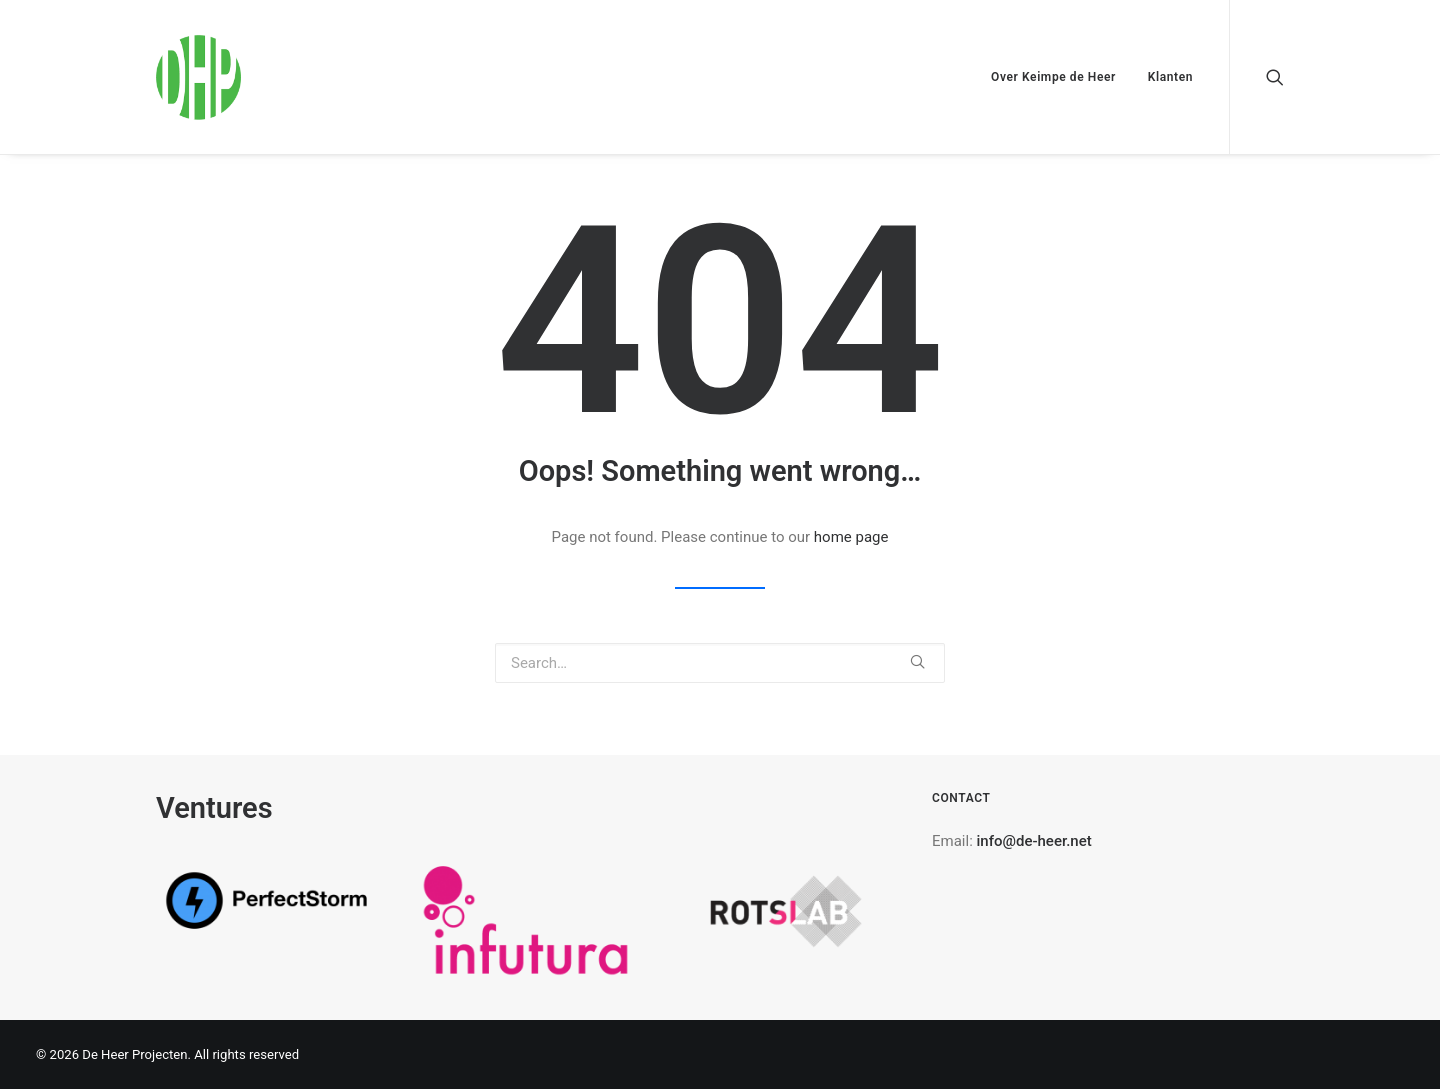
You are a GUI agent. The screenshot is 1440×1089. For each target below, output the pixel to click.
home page (851, 537)
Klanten (1170, 77)
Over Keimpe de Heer (1053, 77)
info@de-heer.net (1034, 841)
